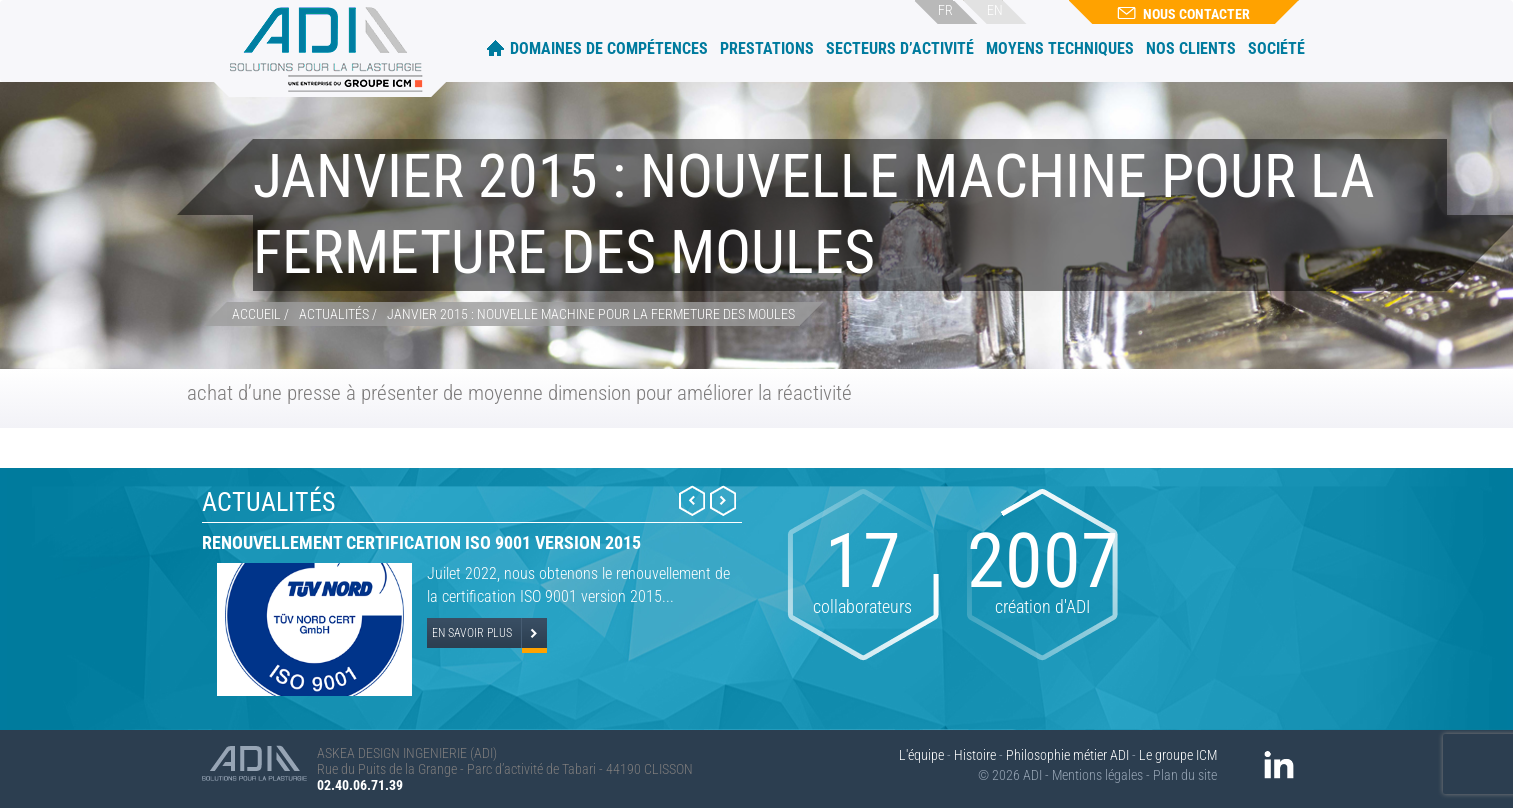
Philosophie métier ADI (1067, 755)
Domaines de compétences (609, 48)
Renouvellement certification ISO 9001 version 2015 (421, 542)
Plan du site (1185, 775)
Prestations (767, 48)
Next (723, 500)
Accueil (495, 47)
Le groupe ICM (1178, 755)
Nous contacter (1183, 14)
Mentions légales (1097, 775)
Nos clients (1191, 48)
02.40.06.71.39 (360, 785)
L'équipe (921, 755)
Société (1276, 48)
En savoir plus (472, 633)
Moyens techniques (1060, 48)
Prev (692, 500)
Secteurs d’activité (900, 48)
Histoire (975, 755)
